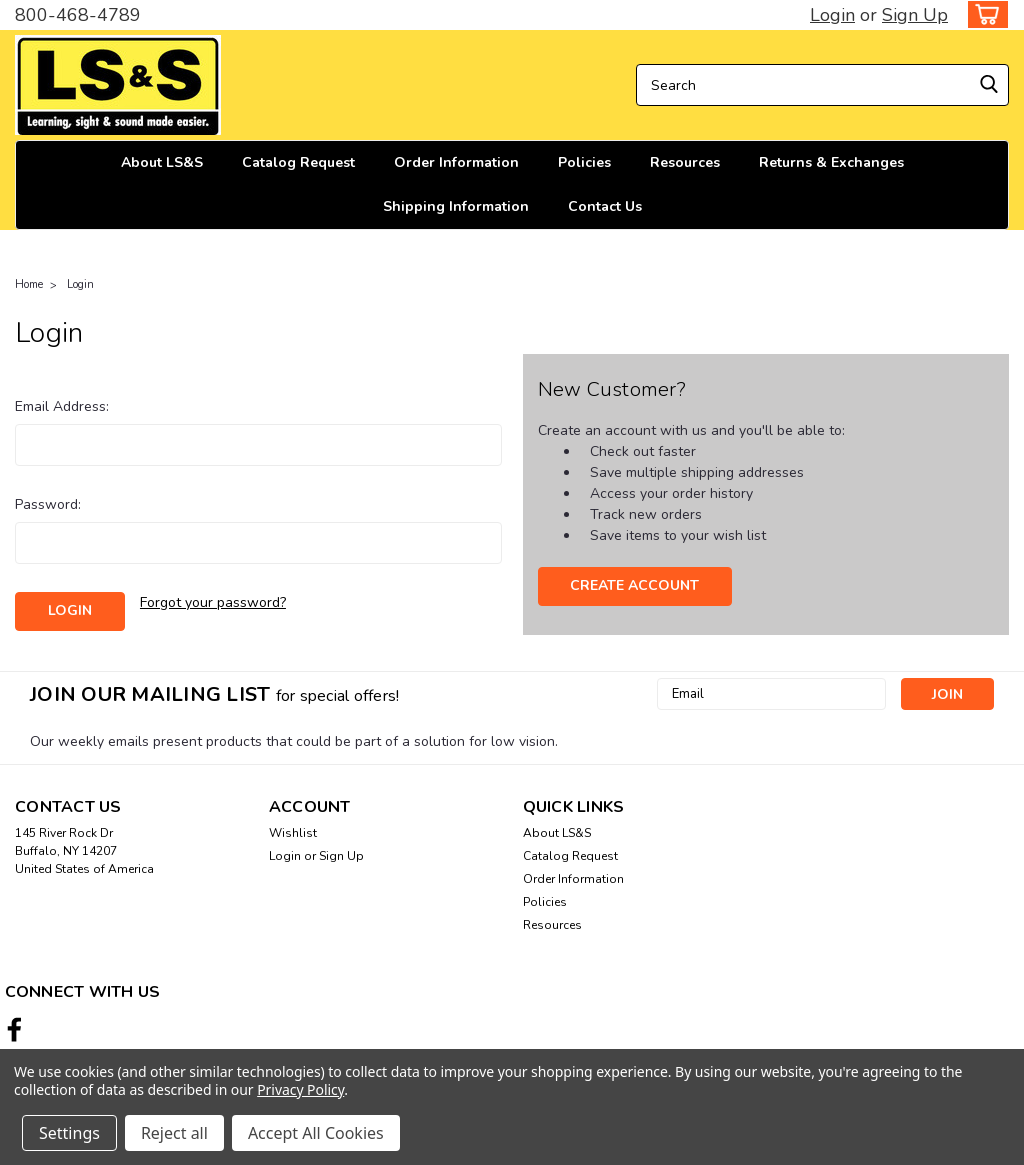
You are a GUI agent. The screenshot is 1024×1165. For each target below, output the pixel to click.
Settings (69, 1133)
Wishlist (293, 833)
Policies (584, 162)
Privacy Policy (300, 1089)
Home (29, 284)
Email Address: (62, 406)
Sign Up (915, 15)
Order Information (456, 162)
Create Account (634, 585)
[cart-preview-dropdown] (983, 14)
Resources (685, 162)
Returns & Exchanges (831, 162)
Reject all (174, 1133)
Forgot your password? (213, 602)
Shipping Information (456, 206)
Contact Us (605, 206)
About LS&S (162, 162)
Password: (48, 504)
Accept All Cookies (316, 1133)
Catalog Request (298, 162)
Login (832, 15)
